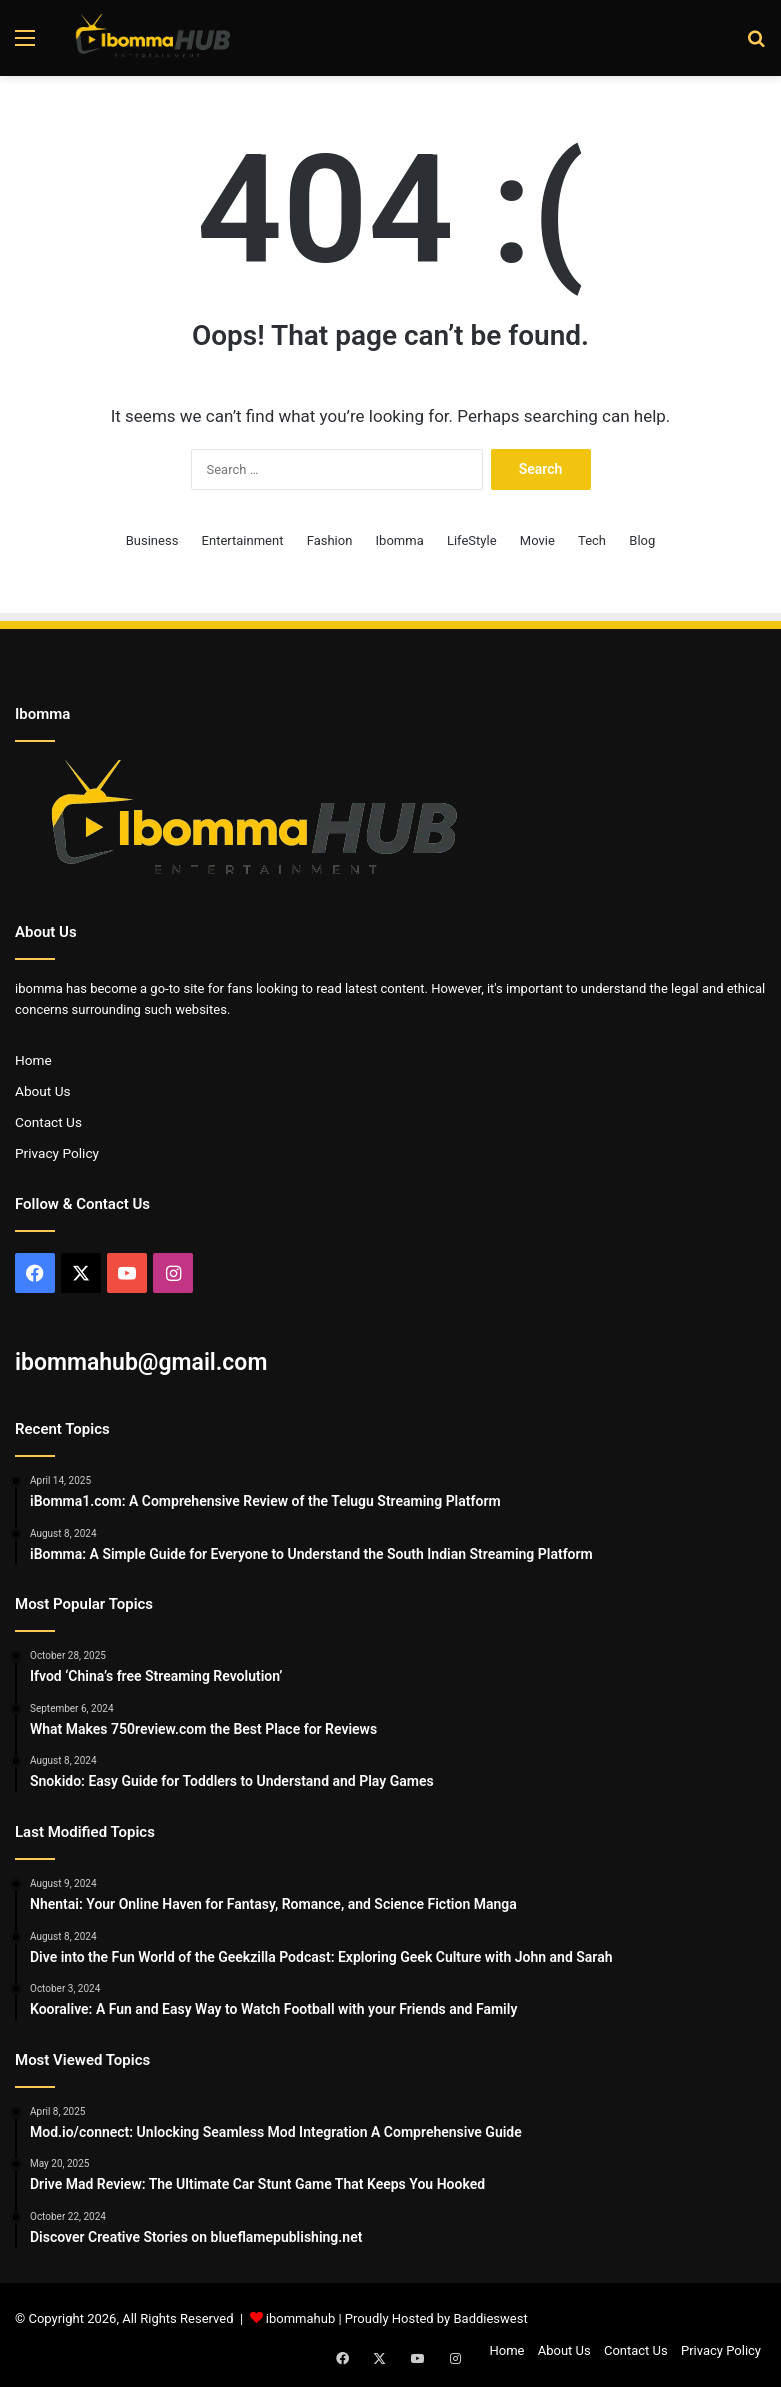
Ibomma (400, 540)
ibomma (39, 988)
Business (152, 540)
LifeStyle (472, 540)
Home (33, 1060)
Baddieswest (490, 2318)
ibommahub (300, 2318)
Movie (537, 540)
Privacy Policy (57, 1153)
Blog (642, 540)
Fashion (330, 540)
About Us (43, 1091)
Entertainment (243, 540)
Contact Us (48, 1122)
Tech (592, 540)
